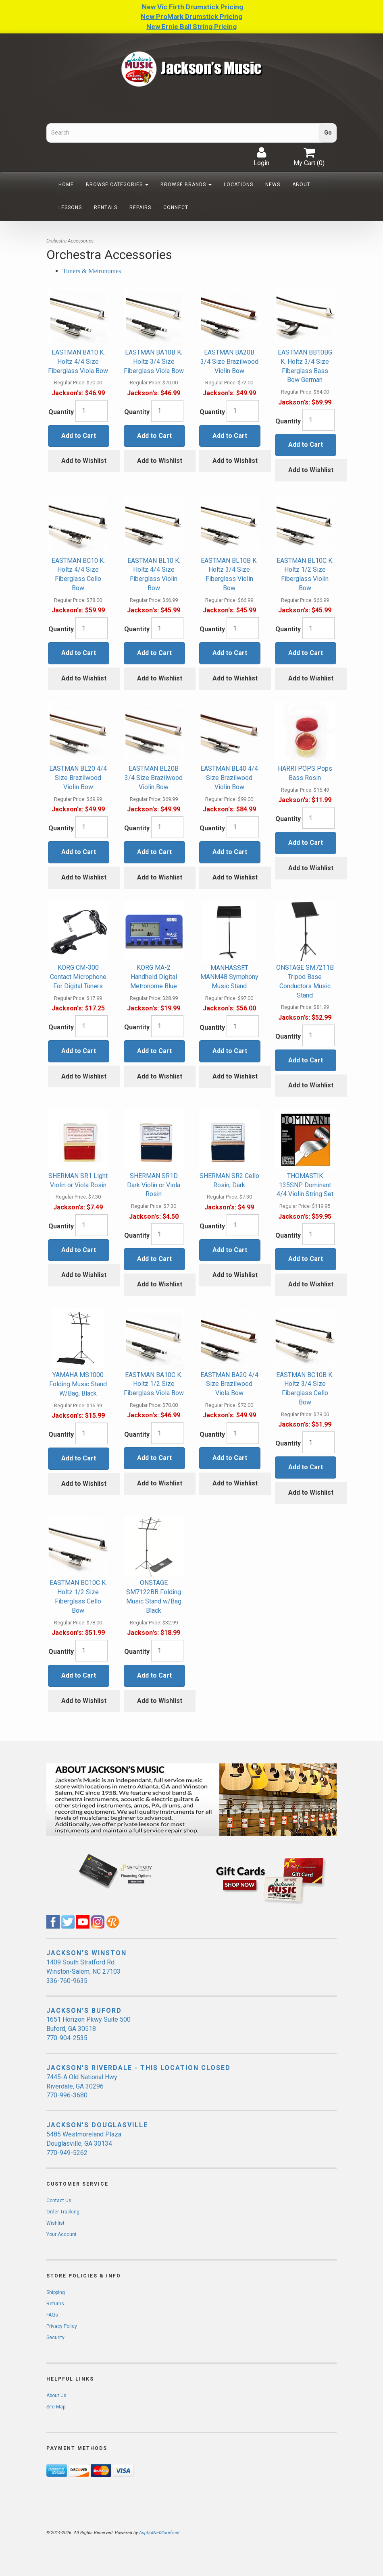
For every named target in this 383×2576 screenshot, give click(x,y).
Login (261, 157)
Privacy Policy (61, 2326)
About (301, 184)
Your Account (61, 2234)
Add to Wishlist (83, 461)
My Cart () (309, 157)
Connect (175, 207)
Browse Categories (117, 184)
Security (55, 2337)
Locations (238, 184)
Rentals (105, 207)
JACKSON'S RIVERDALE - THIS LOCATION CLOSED (138, 2068)
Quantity (61, 412)
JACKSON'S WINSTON (86, 1953)
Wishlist (55, 2223)
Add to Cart (78, 436)
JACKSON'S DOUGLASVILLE (97, 2125)
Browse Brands (186, 184)
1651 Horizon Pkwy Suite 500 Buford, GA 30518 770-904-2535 (88, 2029)
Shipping (55, 2292)
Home (66, 184)
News (272, 184)
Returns (55, 2303)
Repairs (140, 207)
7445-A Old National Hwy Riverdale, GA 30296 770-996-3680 (81, 2086)
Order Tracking (62, 2212)
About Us (56, 2395)
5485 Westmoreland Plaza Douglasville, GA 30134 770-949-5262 (83, 2143)
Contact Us (58, 2200)
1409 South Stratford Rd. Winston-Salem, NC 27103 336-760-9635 (83, 1971)
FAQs (52, 2315)
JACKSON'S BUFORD (84, 2010)
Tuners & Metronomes (91, 271)
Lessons (70, 207)
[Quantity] (91, 411)
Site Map (55, 2407)
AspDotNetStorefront (159, 2532)
